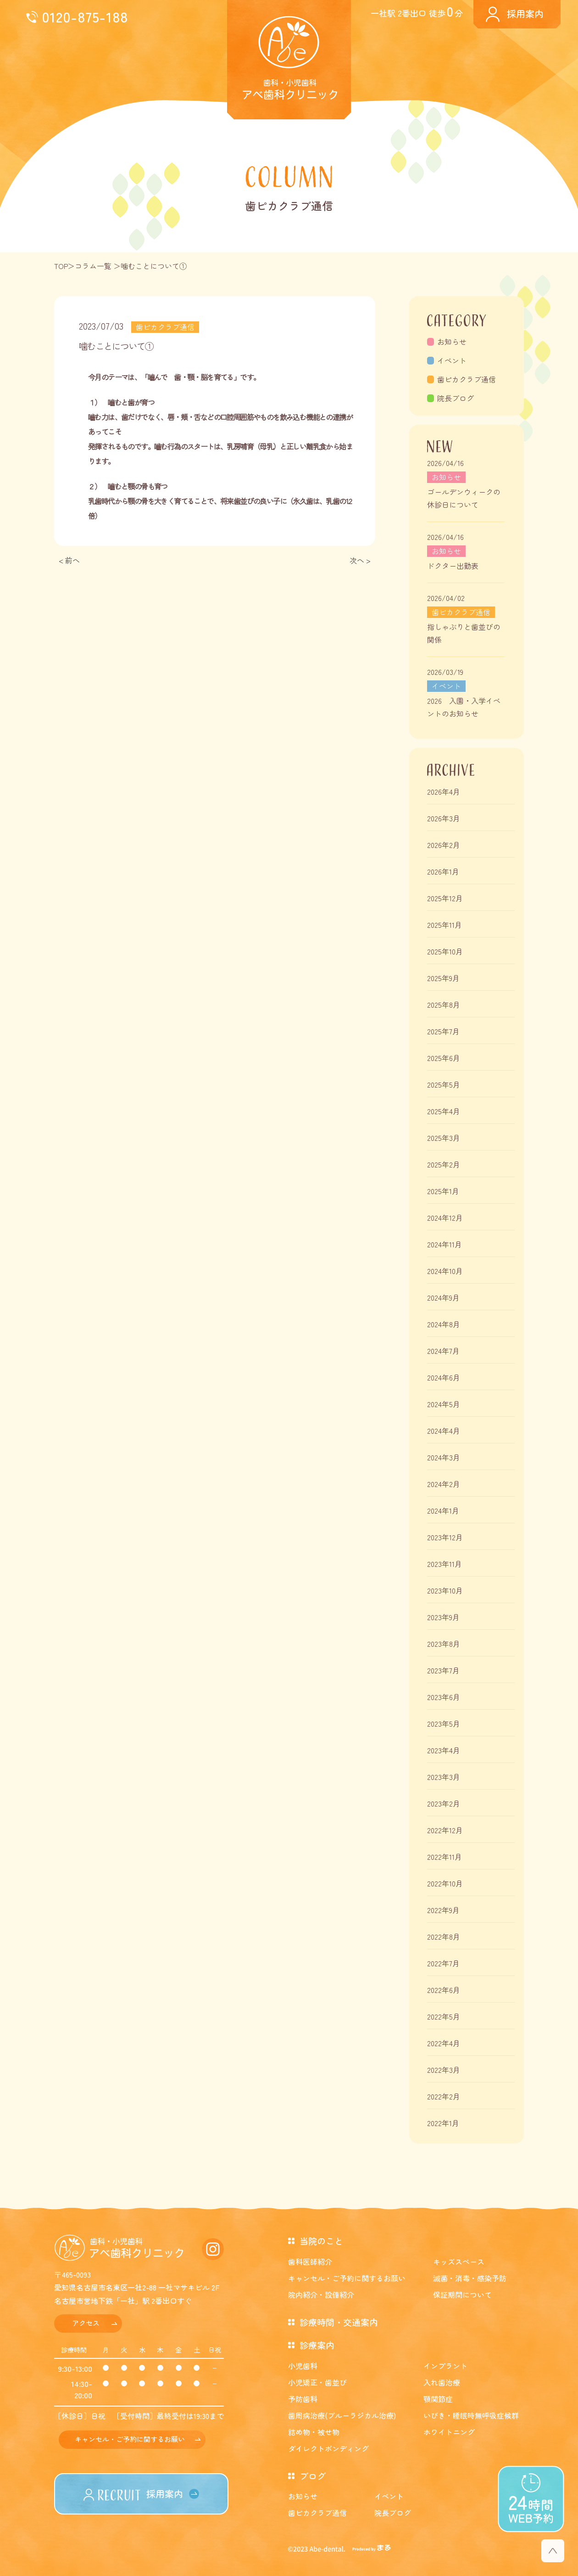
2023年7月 (443, 1670)
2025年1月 (443, 1190)
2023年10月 (445, 1590)
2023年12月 (445, 1537)
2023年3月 (443, 1776)
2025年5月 (443, 1084)
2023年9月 (443, 1616)
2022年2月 (443, 2096)
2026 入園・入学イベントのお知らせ (463, 707)
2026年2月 (443, 844)
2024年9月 (443, 1297)
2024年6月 (443, 1377)
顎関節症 (438, 2398)
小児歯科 (302, 2365)
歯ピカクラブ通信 (466, 379)
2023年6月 (443, 1696)
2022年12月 (445, 1829)
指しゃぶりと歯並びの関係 (463, 633)
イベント (452, 360)
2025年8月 (443, 1004)
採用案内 (525, 13)
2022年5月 (443, 2016)
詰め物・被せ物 (313, 2431)
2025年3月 (443, 1137)
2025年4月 (443, 1111)
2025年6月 (443, 1057)
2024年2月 (443, 1483)
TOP (61, 265)
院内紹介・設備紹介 (321, 2294)
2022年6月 (443, 1989)
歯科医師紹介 (310, 2261)
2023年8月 (443, 1643)
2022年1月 (443, 2122)
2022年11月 (444, 1856)
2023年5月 (443, 1723)
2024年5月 (443, 1403)
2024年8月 (443, 1324)
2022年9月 (443, 1909)
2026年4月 (443, 791)
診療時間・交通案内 (339, 2322)
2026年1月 (443, 871)
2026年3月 (443, 818)
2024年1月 (443, 1510)
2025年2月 (443, 1164)
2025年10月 (445, 951)
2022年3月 (443, 2069)
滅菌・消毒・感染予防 (469, 2278)
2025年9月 (443, 977)
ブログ (313, 2475)
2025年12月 (445, 898)
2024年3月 (443, 1457)
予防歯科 (302, 2398)
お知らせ (452, 341)
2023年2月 (443, 1803)
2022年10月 (445, 1883)
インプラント (445, 2365)
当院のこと (321, 2240)
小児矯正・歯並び (317, 2382)
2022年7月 (443, 1963)
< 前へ (69, 560)
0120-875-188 (85, 16)
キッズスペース (458, 2261)
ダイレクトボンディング (328, 2448)
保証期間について (462, 2294)
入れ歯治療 (441, 2382)
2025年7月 (443, 1031)
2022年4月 (443, 2042)
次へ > (360, 560)
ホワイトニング (449, 2431)
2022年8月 (443, 1936)
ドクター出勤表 (452, 565)
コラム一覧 (93, 265)
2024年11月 (444, 1244)
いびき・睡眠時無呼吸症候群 (471, 2415)
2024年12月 (445, 1217)
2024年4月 (443, 1430)
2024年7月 (443, 1350)
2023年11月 (444, 1563)
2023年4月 (443, 1750)
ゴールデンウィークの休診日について (463, 498)
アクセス (86, 2323)
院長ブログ (455, 398)
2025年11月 (444, 924)
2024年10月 (445, 1270)
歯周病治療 (342, 2415)
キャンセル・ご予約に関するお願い (130, 2439)
